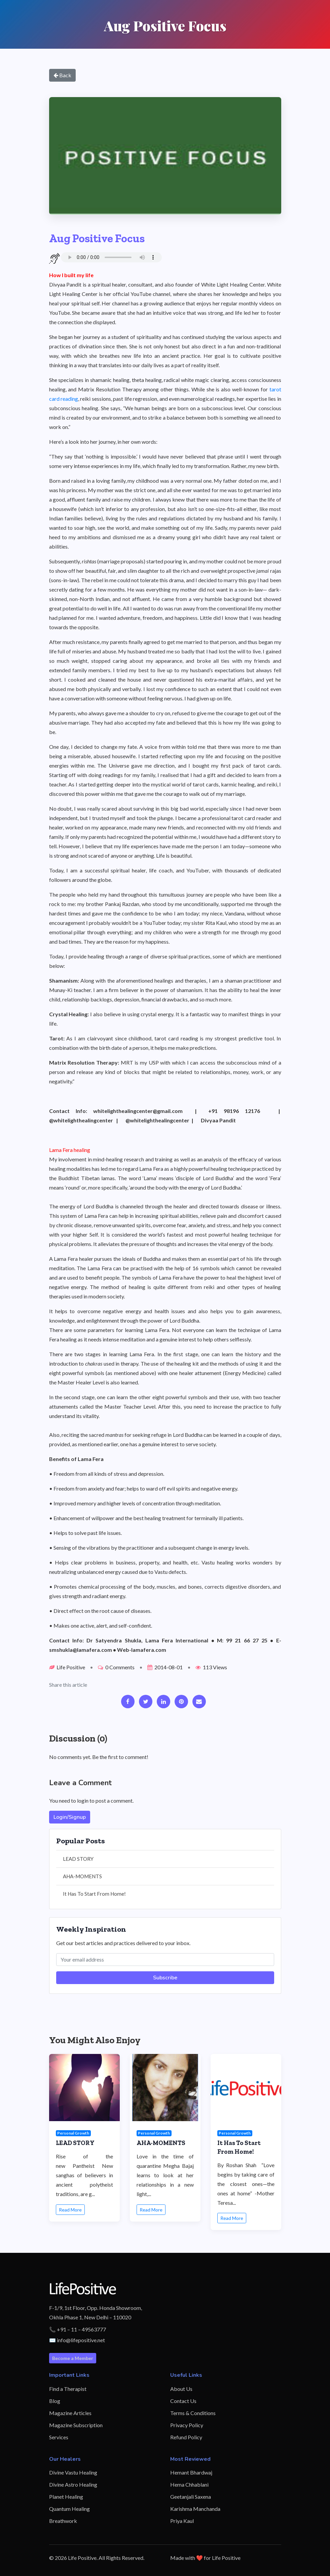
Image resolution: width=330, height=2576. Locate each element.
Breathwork (63, 2521)
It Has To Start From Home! (94, 1894)
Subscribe (165, 1977)
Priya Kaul (182, 2521)
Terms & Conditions (193, 2413)
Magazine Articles (70, 2413)
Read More (70, 2210)
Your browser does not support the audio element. (111, 257)
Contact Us (183, 2401)
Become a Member (72, 2358)
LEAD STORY (78, 1859)
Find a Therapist (67, 2389)
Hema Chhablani (189, 2484)
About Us (181, 2389)
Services (58, 2437)
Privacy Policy (186, 2425)
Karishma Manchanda (195, 2508)
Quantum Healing (69, 2508)
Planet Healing (66, 2496)
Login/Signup (69, 1817)
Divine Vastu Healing (73, 2472)
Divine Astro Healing (73, 2484)
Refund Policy (186, 2437)
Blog (54, 2401)
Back (62, 75)
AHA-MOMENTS (82, 1876)
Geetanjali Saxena (190, 2496)
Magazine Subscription (76, 2425)
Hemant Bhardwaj (191, 2472)
